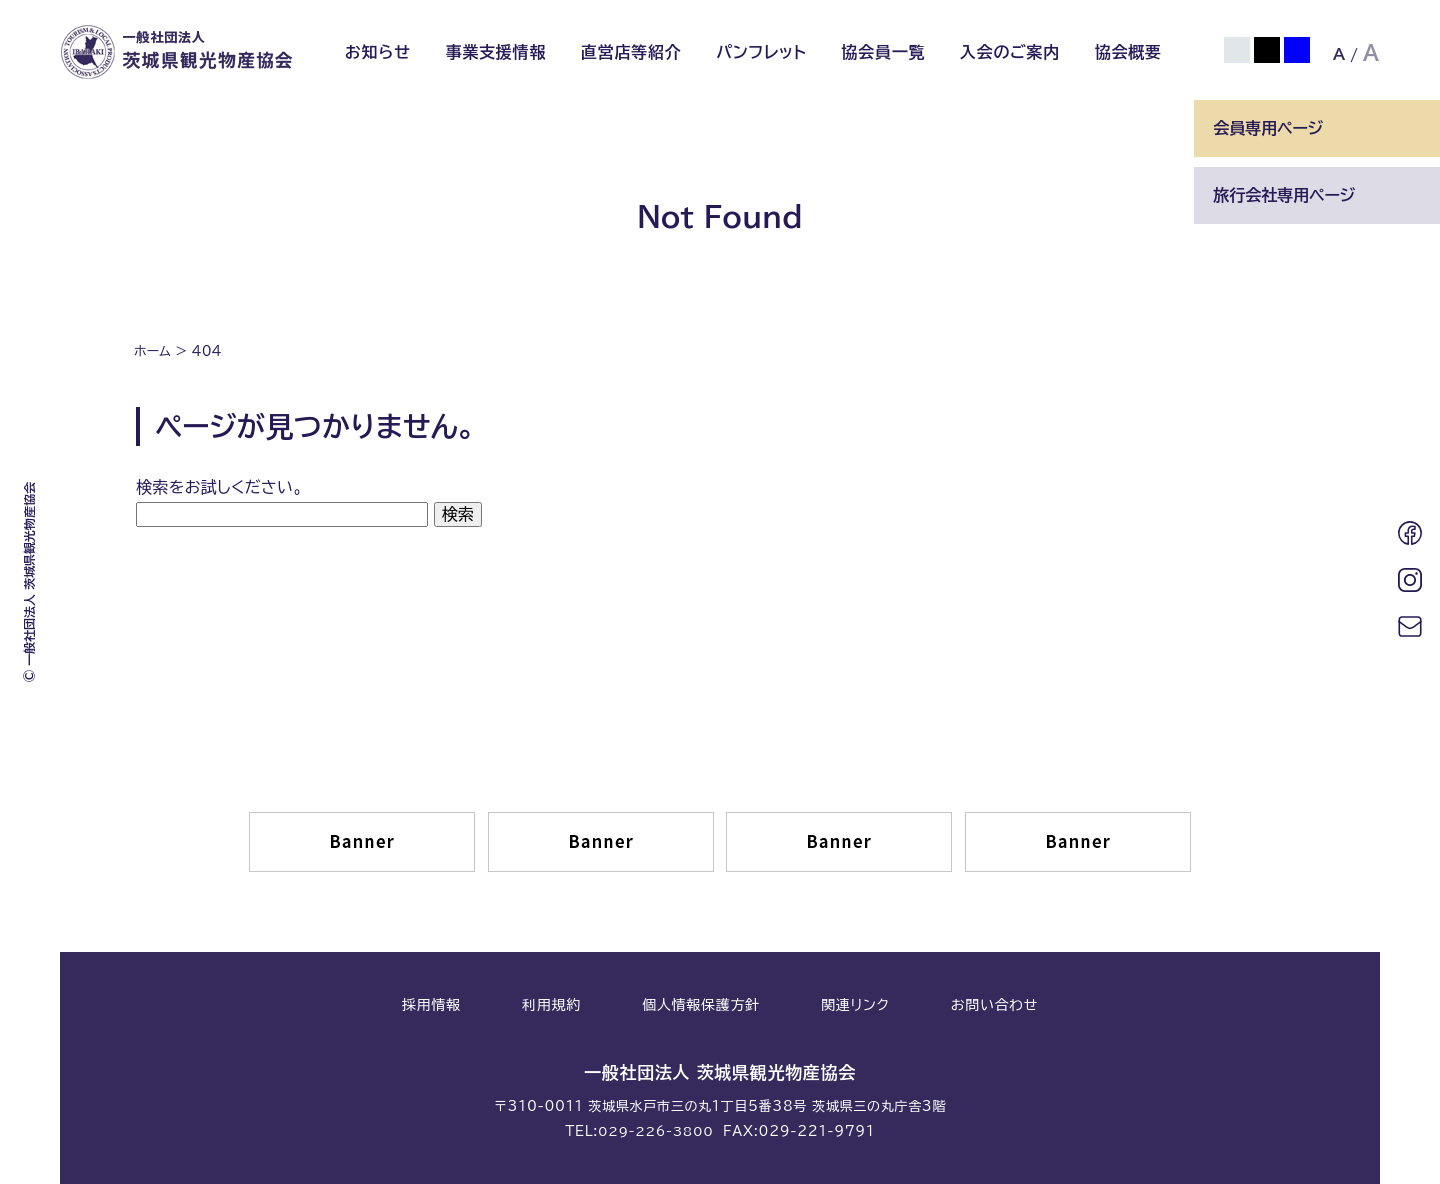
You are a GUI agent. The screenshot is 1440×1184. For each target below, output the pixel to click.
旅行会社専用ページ (1284, 195)
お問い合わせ (994, 1004)
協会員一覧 (883, 52)
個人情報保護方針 (701, 1004)
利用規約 (551, 1004)
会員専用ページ (1268, 128)
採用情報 (431, 1004)
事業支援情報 (495, 52)
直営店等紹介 (631, 52)
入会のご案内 (1010, 52)
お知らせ (378, 52)
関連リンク (855, 1004)
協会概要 (1128, 52)
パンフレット (761, 52)
